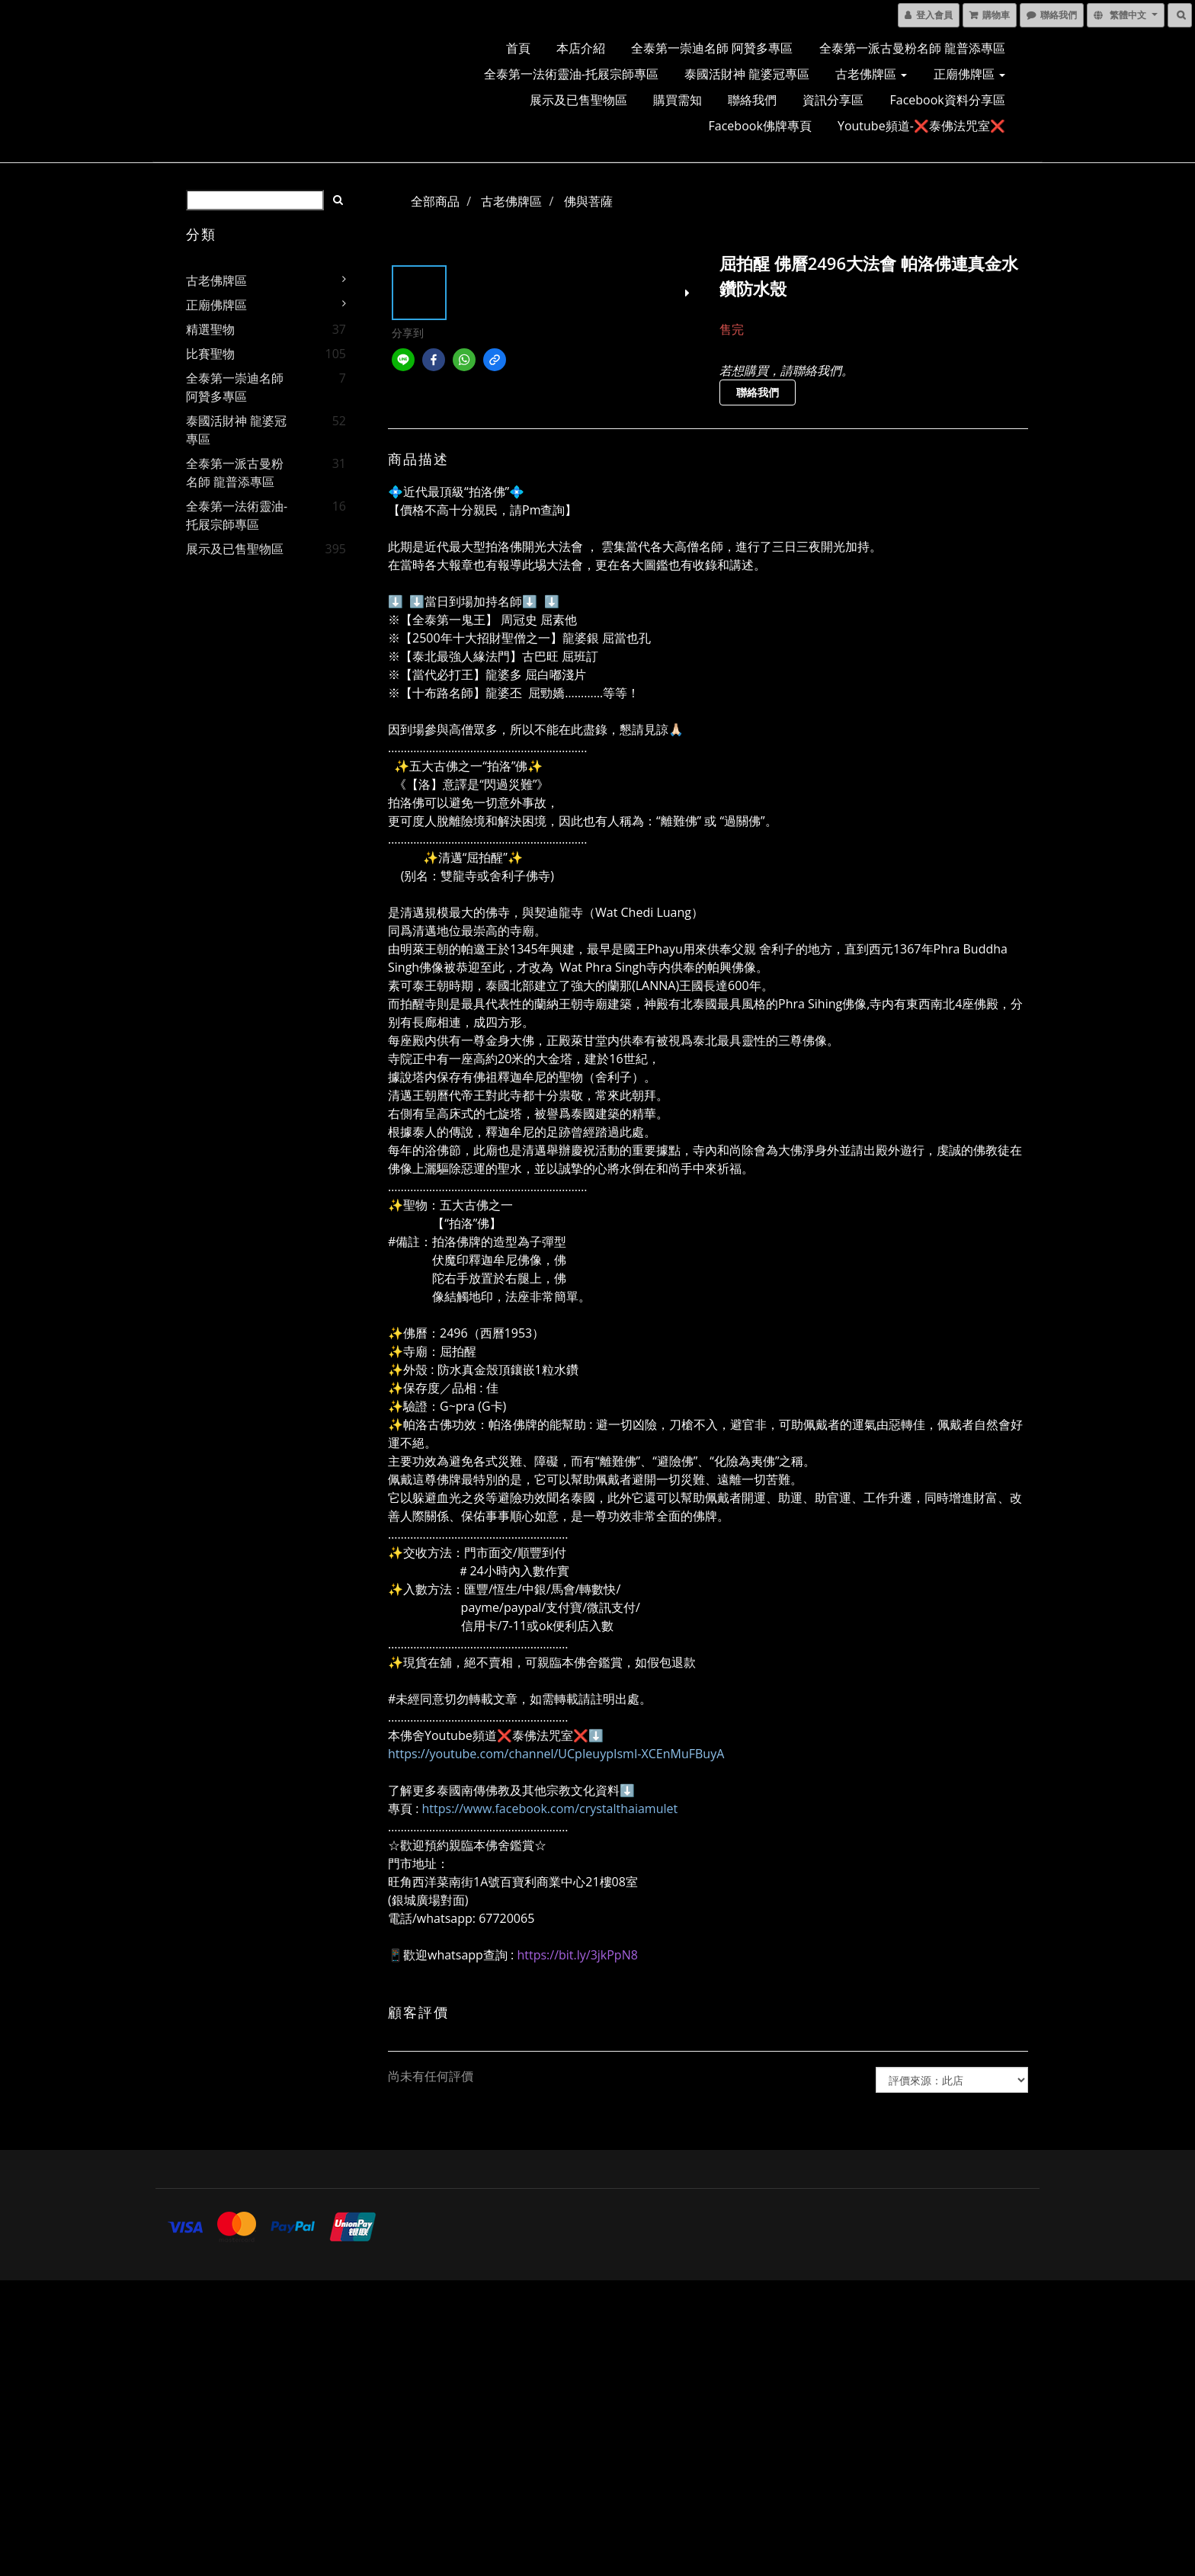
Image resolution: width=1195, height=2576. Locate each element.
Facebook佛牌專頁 (760, 125)
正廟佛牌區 (969, 74)
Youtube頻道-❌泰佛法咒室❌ (921, 125)
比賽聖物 (210, 353)
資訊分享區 (833, 99)
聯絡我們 (752, 99)
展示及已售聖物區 (578, 99)
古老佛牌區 (871, 74)
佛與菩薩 (588, 201)
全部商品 (435, 201)
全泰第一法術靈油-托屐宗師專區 (571, 74)
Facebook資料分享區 (947, 99)
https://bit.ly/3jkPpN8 (577, 1954)
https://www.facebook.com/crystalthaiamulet (550, 1808)
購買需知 (677, 99)
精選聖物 (210, 329)
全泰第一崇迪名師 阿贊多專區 (712, 48)
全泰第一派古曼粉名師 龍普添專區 (912, 48)
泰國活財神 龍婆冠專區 (746, 74)
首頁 (518, 48)
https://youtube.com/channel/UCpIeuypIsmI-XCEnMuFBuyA (556, 1753)
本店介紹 (580, 48)
